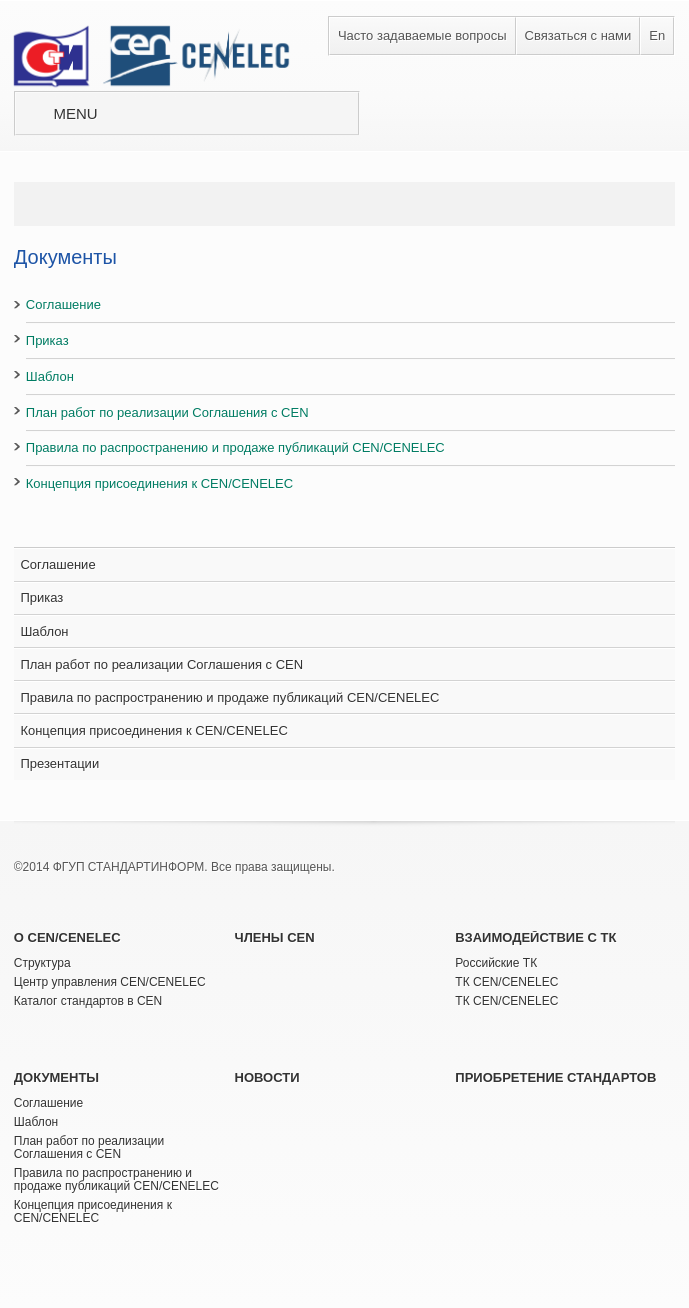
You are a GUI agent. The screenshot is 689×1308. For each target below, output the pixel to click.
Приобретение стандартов (555, 1077)
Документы (56, 1077)
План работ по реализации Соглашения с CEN (167, 412)
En (657, 35)
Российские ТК (496, 963)
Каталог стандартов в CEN (88, 1001)
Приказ (47, 340)
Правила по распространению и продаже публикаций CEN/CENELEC (235, 447)
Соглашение (63, 304)
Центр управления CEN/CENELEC (110, 982)
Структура (42, 963)
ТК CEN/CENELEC (506, 982)
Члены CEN (275, 937)
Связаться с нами (578, 35)
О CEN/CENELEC (67, 937)
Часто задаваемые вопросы (422, 35)
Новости (267, 1077)
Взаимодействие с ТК (535, 937)
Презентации (59, 763)
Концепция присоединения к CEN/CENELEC (159, 483)
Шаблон (50, 376)
